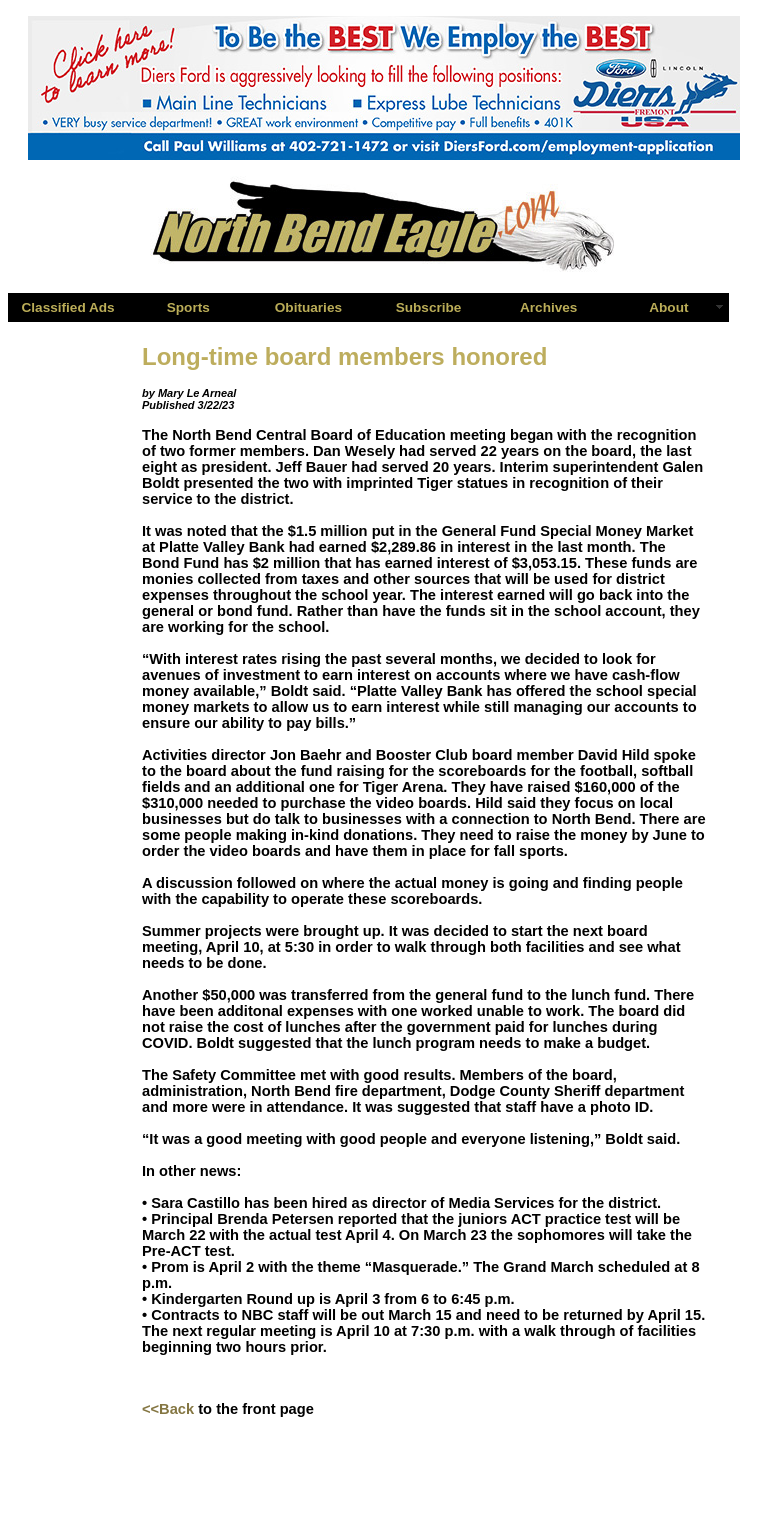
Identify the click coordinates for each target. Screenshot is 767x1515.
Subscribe (429, 307)
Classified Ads (67, 307)
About (668, 307)
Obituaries (308, 307)
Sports (188, 307)
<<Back (168, 1409)
